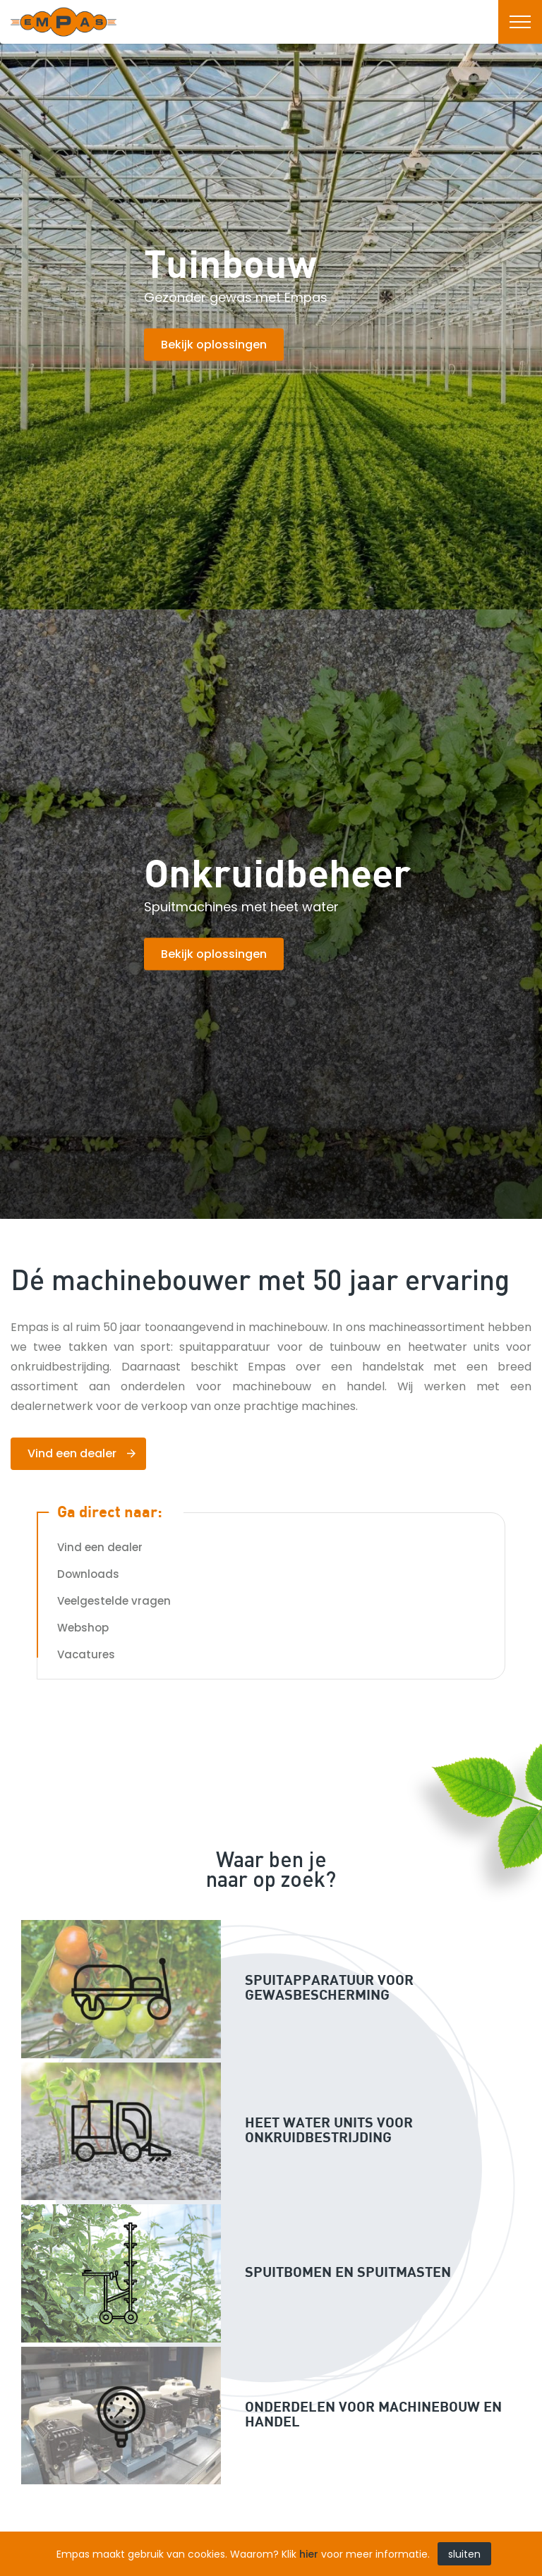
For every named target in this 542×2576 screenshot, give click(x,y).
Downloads (88, 1574)
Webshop (83, 1627)
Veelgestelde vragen (114, 1600)
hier (308, 2554)
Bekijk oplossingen (214, 344)
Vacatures (86, 1654)
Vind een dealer (72, 1453)
